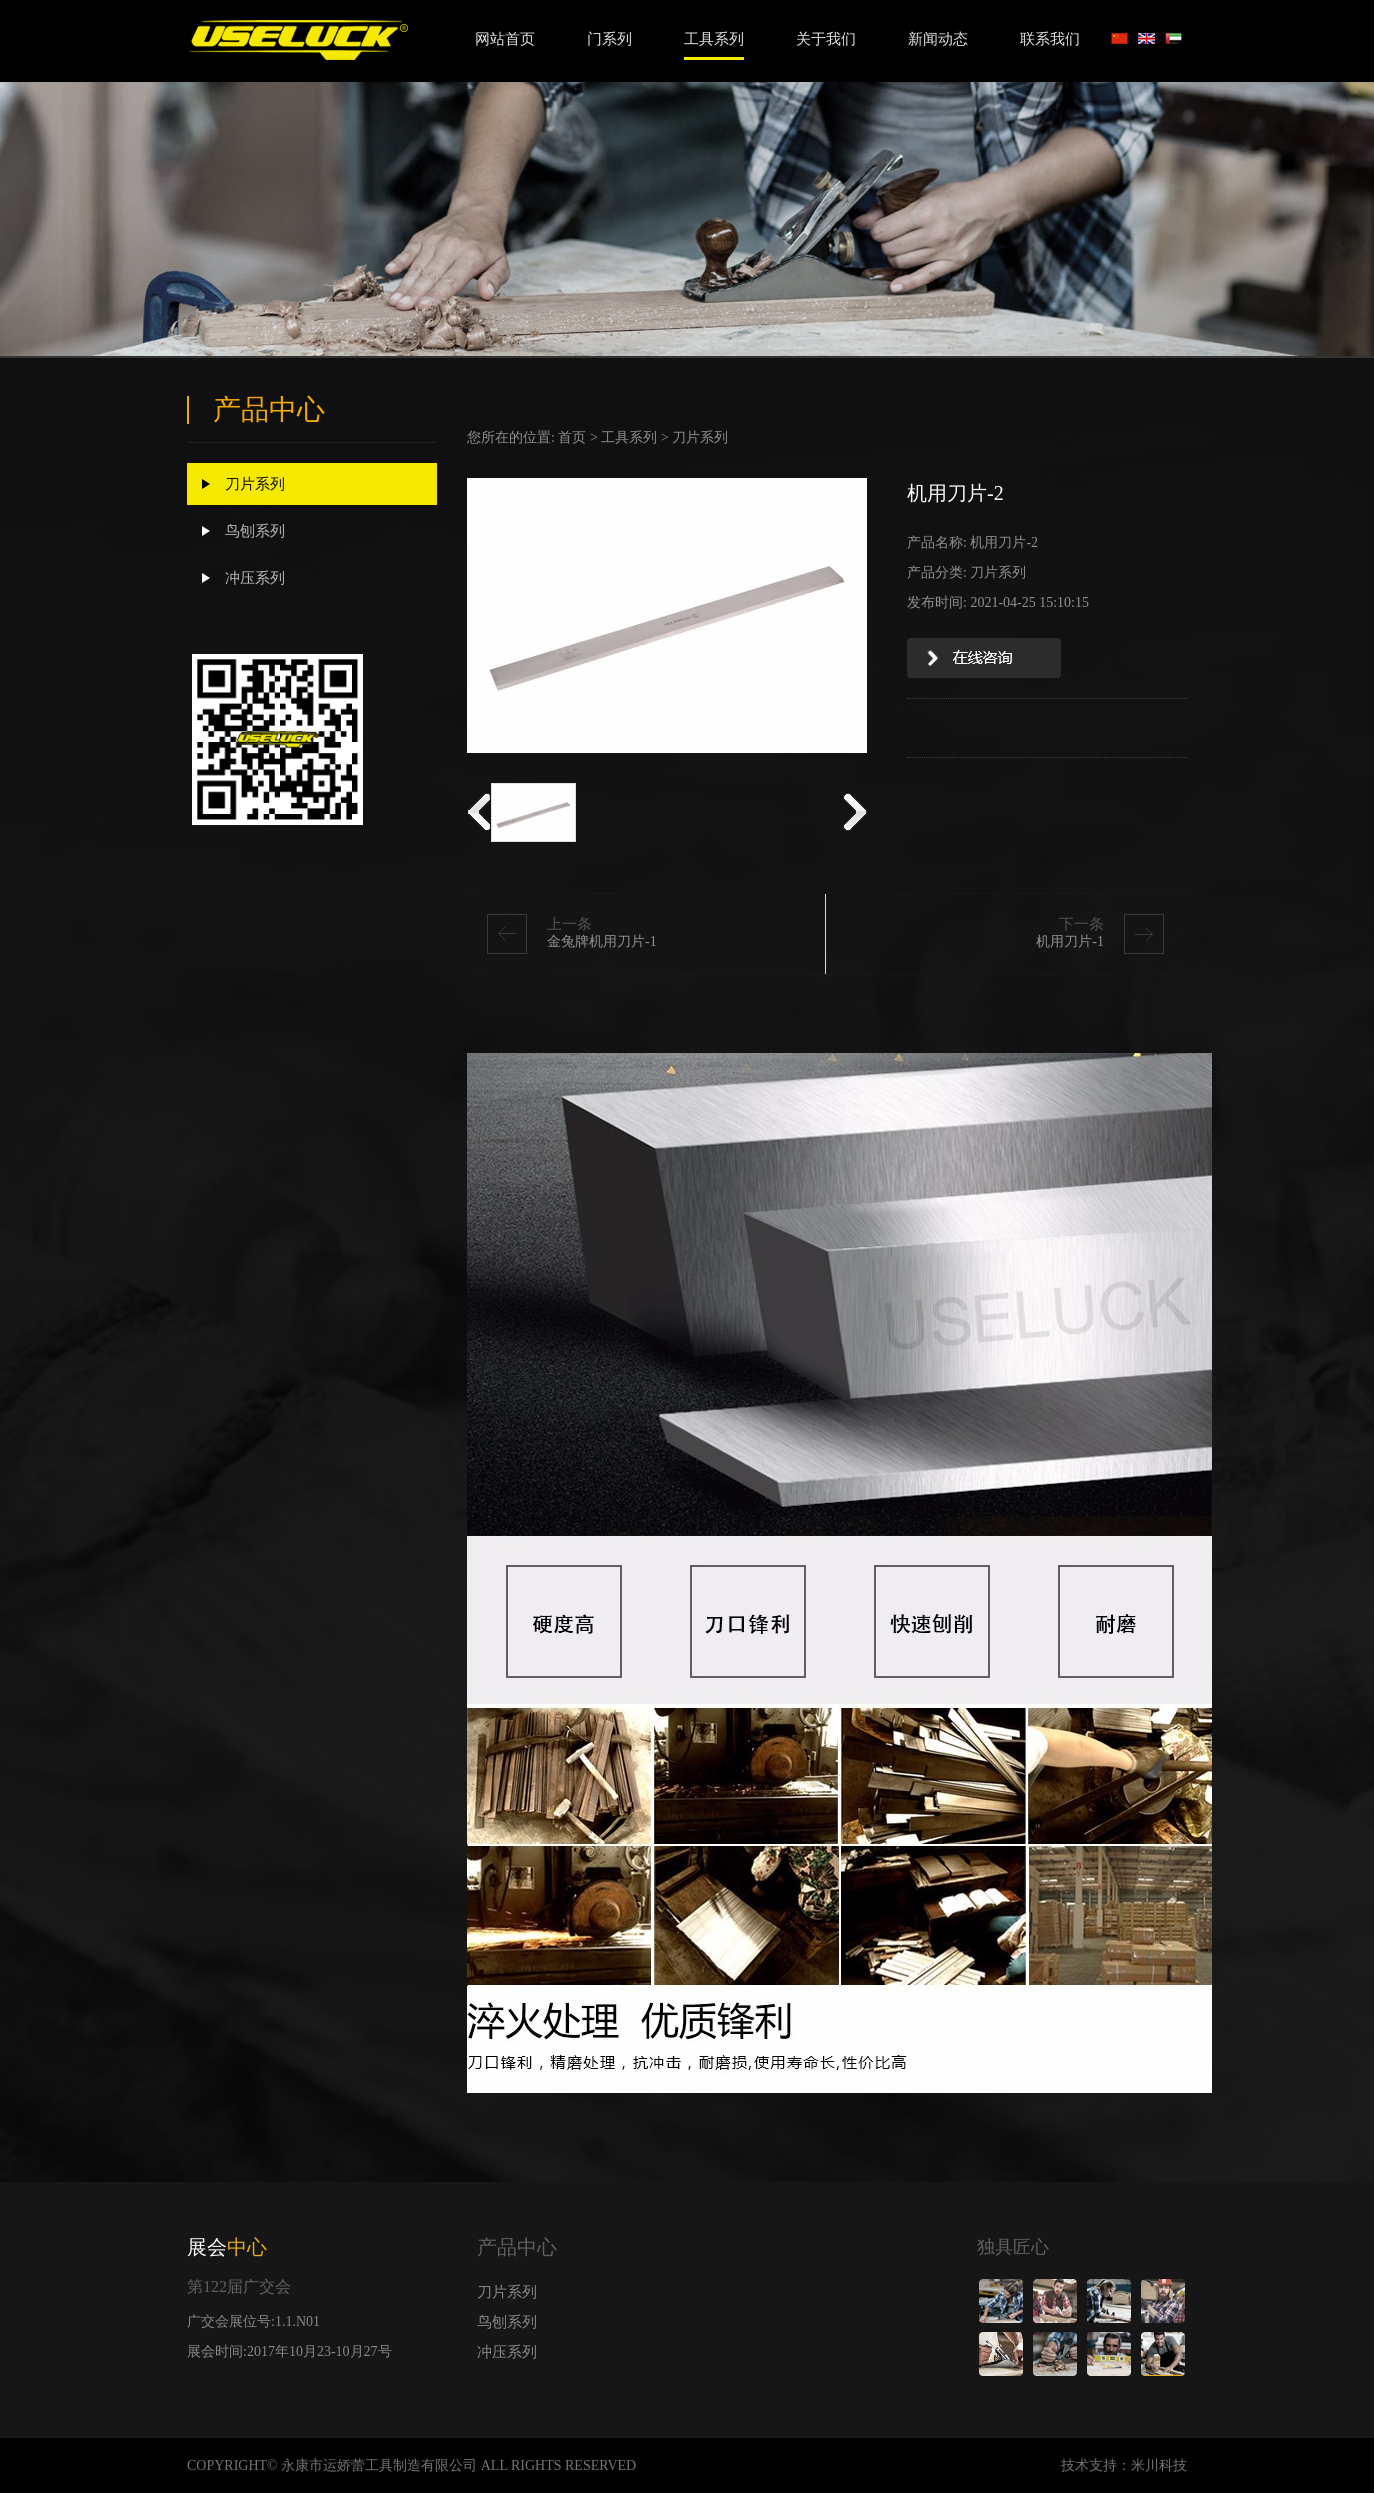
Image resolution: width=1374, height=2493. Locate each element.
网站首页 (505, 39)
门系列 (609, 39)
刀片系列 (243, 484)
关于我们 (826, 39)
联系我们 (1050, 39)
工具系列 (714, 39)
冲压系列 (243, 578)
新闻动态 (938, 39)
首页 (572, 437)
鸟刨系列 (243, 531)
